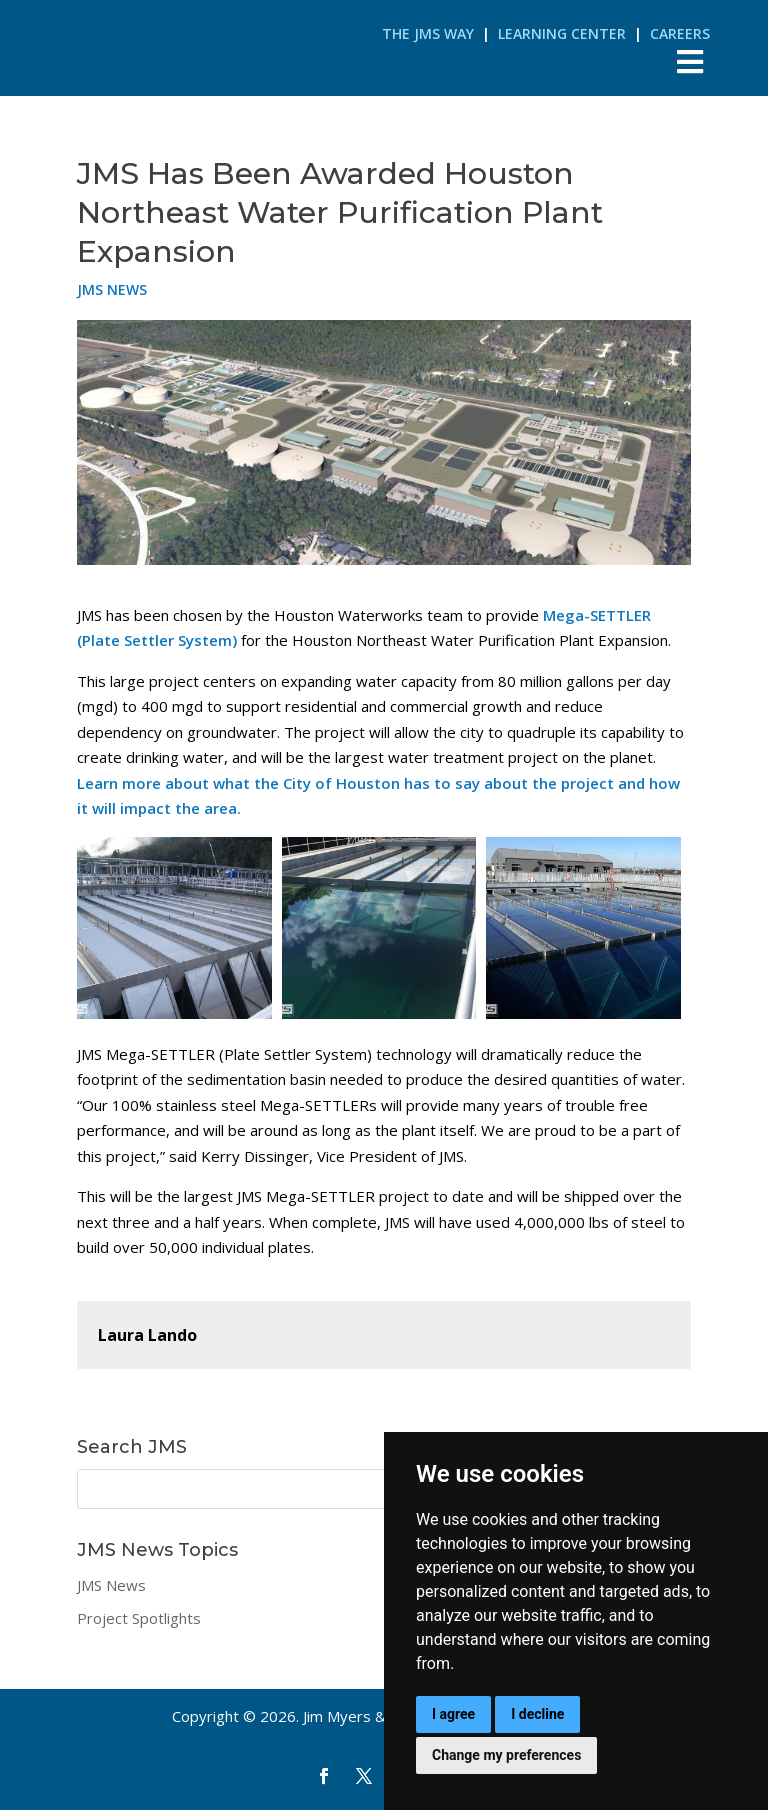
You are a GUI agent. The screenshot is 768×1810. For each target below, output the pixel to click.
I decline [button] (537, 1714)
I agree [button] (453, 1714)
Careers (680, 33)
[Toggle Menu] (690, 61)
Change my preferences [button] (506, 1755)
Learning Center (562, 33)
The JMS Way (428, 33)
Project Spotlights (139, 1618)
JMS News (112, 289)
